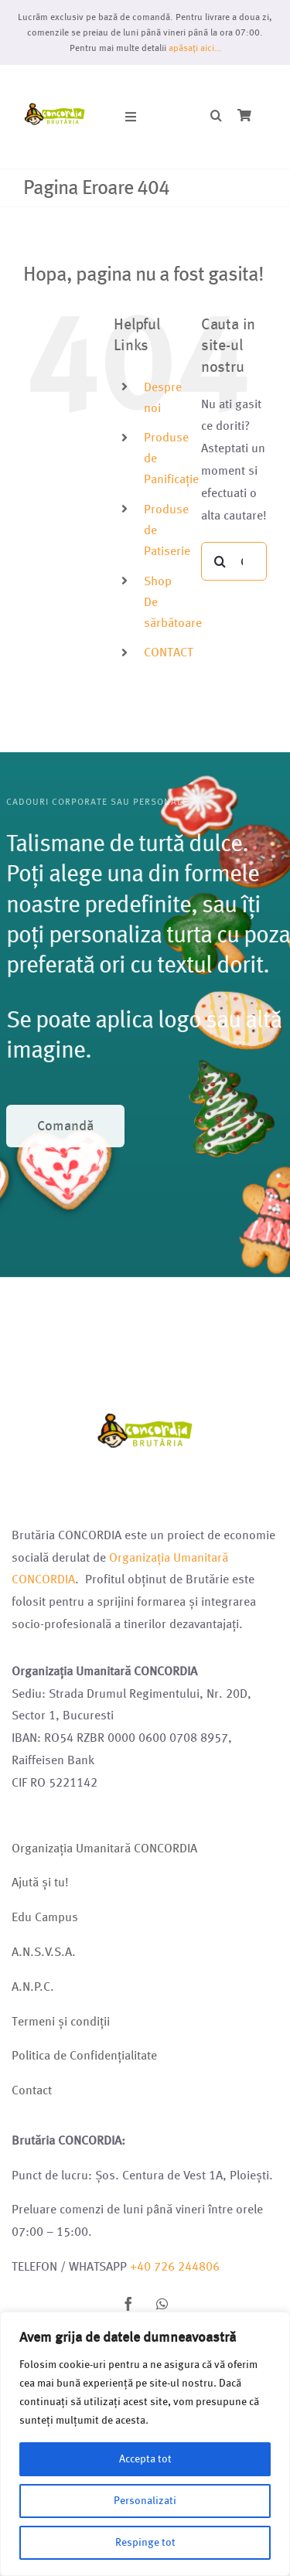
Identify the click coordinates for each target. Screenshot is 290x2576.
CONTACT (168, 652)
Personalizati (145, 2500)
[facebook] (128, 2304)
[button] (216, 116)
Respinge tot (145, 2542)
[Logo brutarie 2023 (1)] (54, 83)
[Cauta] (220, 561)
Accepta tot (145, 2458)
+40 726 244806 (175, 2266)
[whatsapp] (162, 2304)
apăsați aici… (195, 47)
